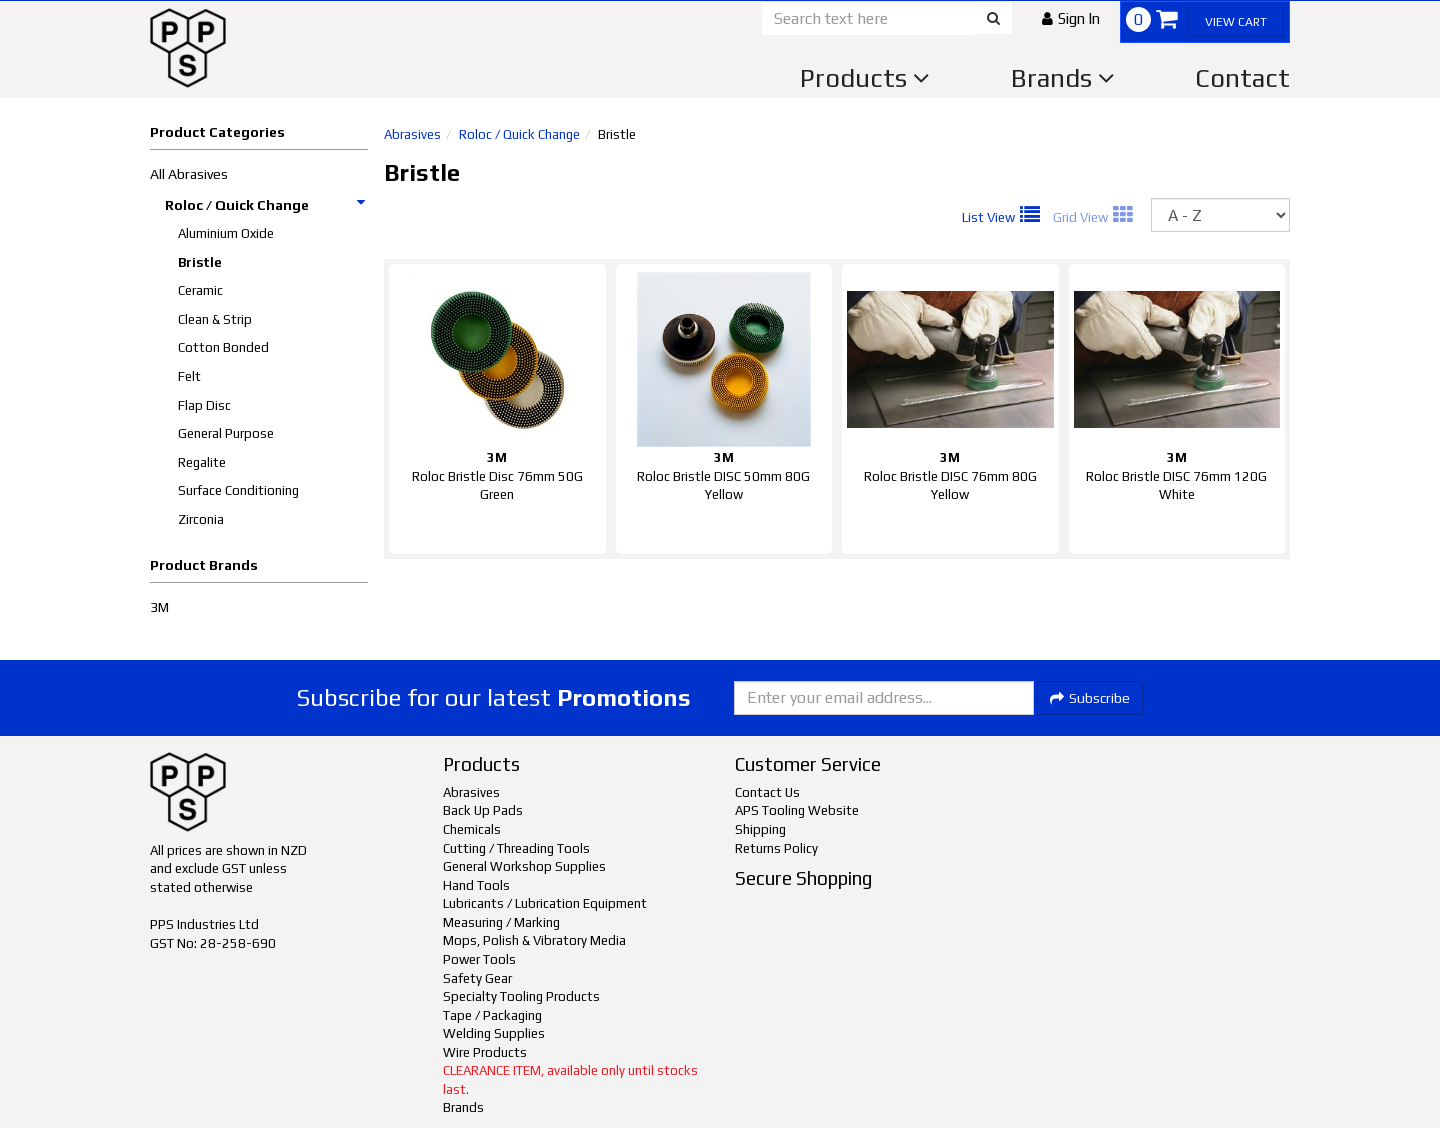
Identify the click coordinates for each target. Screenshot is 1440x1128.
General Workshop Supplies (524, 866)
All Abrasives (189, 174)
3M (159, 607)
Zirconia (201, 519)
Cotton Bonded (223, 347)
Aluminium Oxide (226, 233)
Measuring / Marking (501, 922)
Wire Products (485, 1052)
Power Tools (479, 959)
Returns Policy (776, 848)
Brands (1063, 78)
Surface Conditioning (238, 490)
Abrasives (412, 134)
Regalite (202, 462)
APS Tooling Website (797, 810)
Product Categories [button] (217, 132)
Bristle (200, 262)
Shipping (760, 829)
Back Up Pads (483, 810)
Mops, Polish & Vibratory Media (534, 940)
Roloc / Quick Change (266, 205)
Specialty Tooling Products (521, 996)
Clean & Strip (215, 319)
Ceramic (200, 290)
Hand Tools (476, 885)
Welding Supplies (494, 1033)
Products (865, 78)
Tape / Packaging (492, 1015)
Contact (1242, 78)
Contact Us (767, 792)
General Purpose (226, 433)
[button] (1071, 18)
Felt (189, 376)
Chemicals (472, 829)
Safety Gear (477, 978)
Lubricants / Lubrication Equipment (545, 903)
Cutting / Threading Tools (516, 848)
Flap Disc (204, 405)
